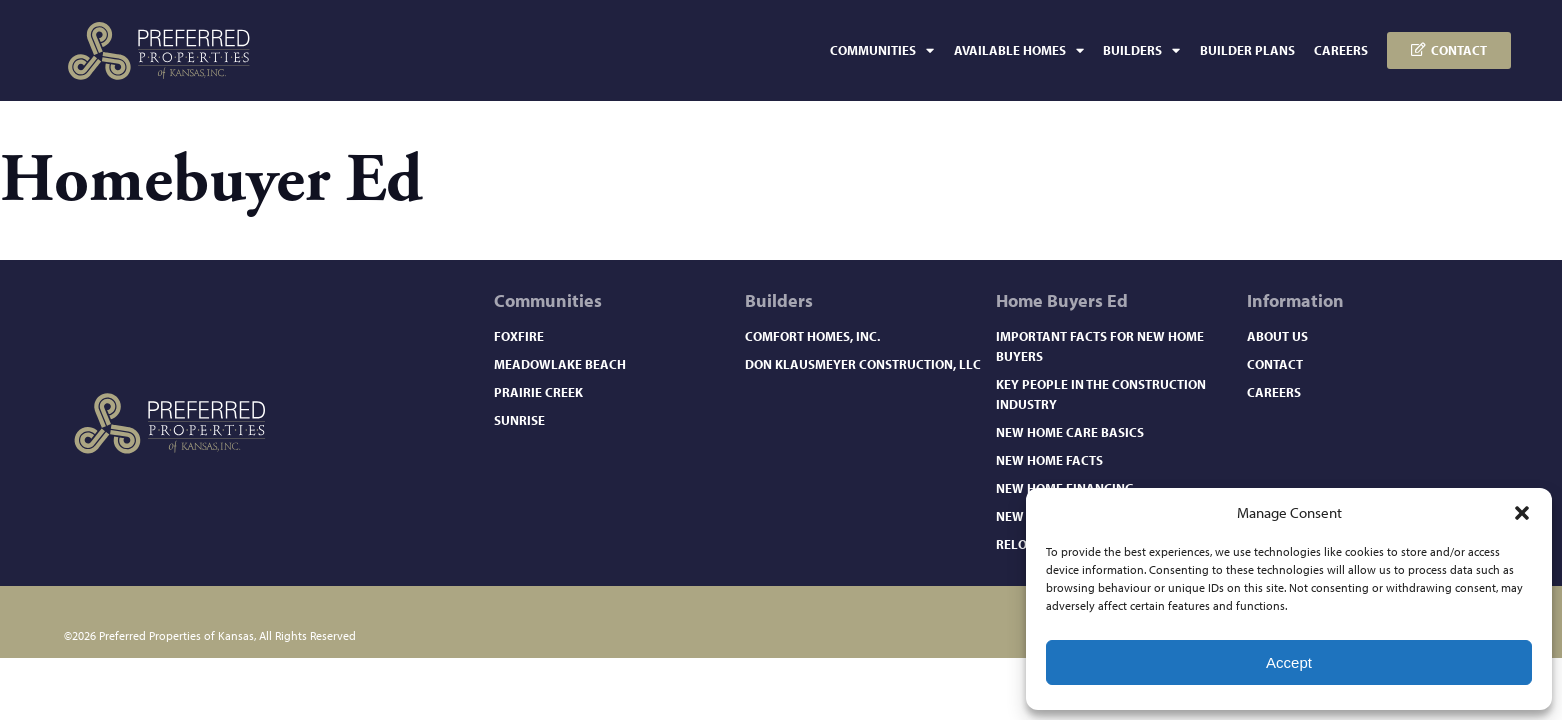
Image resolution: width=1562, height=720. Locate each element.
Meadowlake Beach (560, 364)
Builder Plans (1247, 50)
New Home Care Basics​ (1070, 432)
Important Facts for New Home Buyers (1100, 346)
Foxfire (519, 336)
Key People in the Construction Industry (1101, 394)
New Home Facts (1049, 460)
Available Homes (1019, 50)
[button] (1522, 513)
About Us (1277, 336)
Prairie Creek (538, 392)
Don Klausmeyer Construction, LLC (863, 364)
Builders (1141, 50)
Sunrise (519, 420)
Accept (1289, 662)
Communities (882, 50)
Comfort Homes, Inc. (812, 336)
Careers (1341, 50)
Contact (1275, 364)
